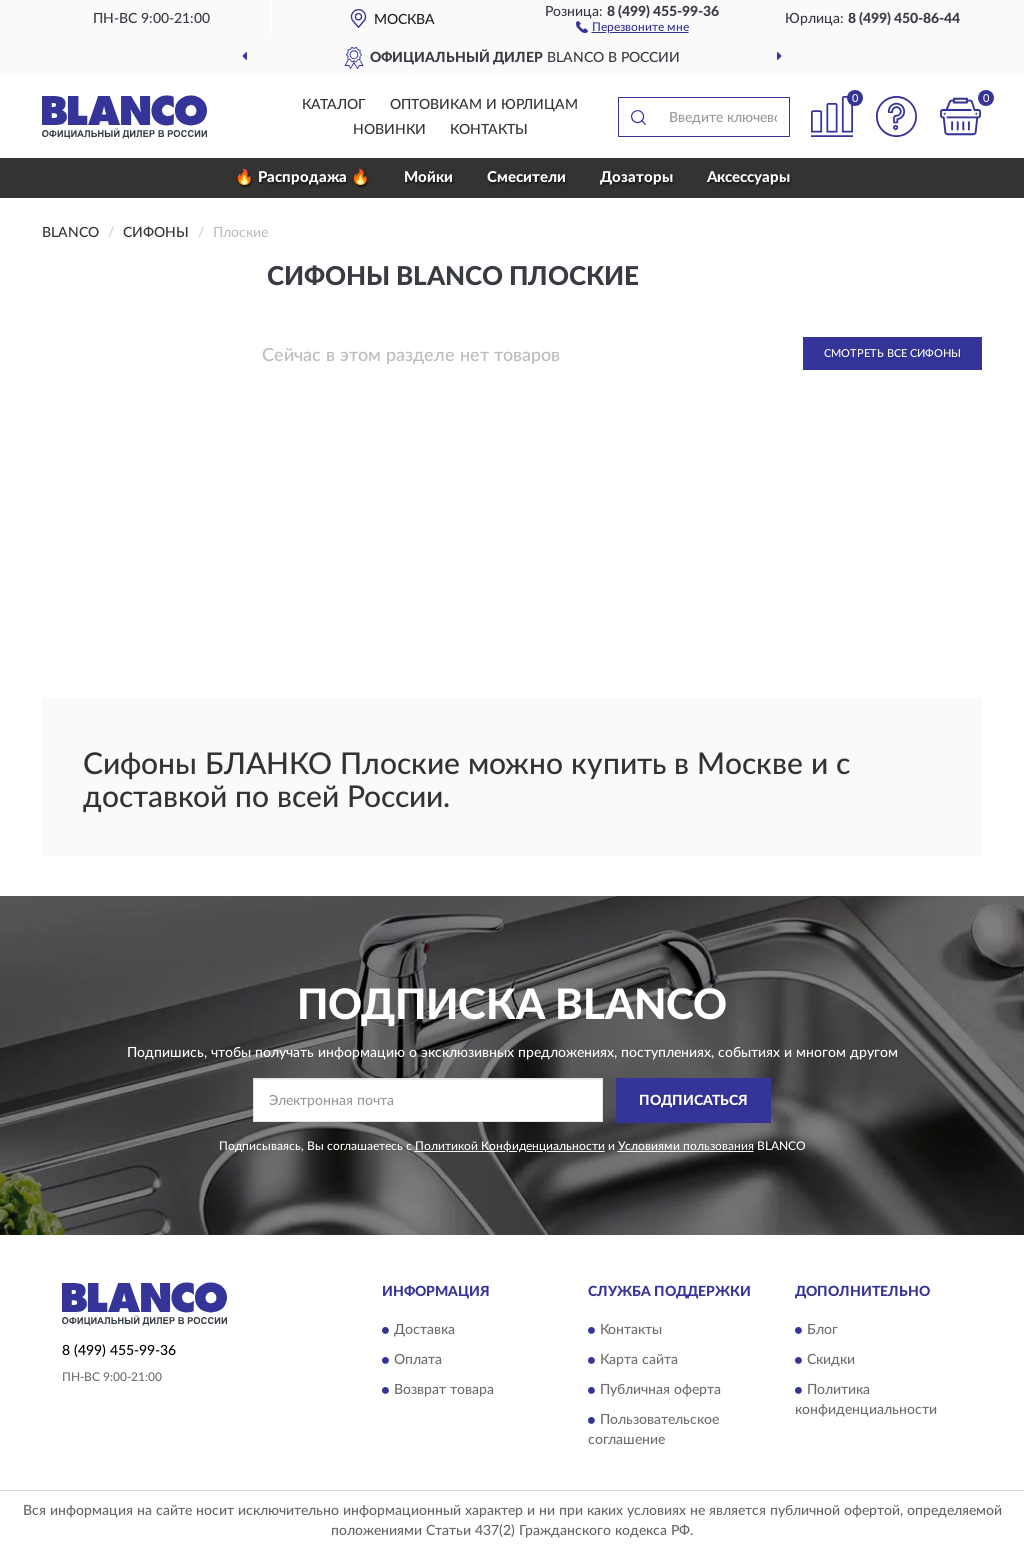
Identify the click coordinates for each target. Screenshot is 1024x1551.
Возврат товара (444, 1391)
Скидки (831, 1361)
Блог (822, 1331)
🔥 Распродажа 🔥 (302, 177)
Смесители (526, 177)
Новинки (389, 130)
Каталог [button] (334, 105)
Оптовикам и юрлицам (484, 105)
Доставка (424, 1331)
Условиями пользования (686, 1146)
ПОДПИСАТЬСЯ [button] (693, 1101)
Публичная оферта (660, 1391)
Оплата (418, 1361)
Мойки (428, 177)
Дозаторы (636, 177)
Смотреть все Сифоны (892, 353)
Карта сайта (639, 1361)
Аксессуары (748, 177)
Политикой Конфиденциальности (510, 1146)
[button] (632, 26)
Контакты (489, 130)
